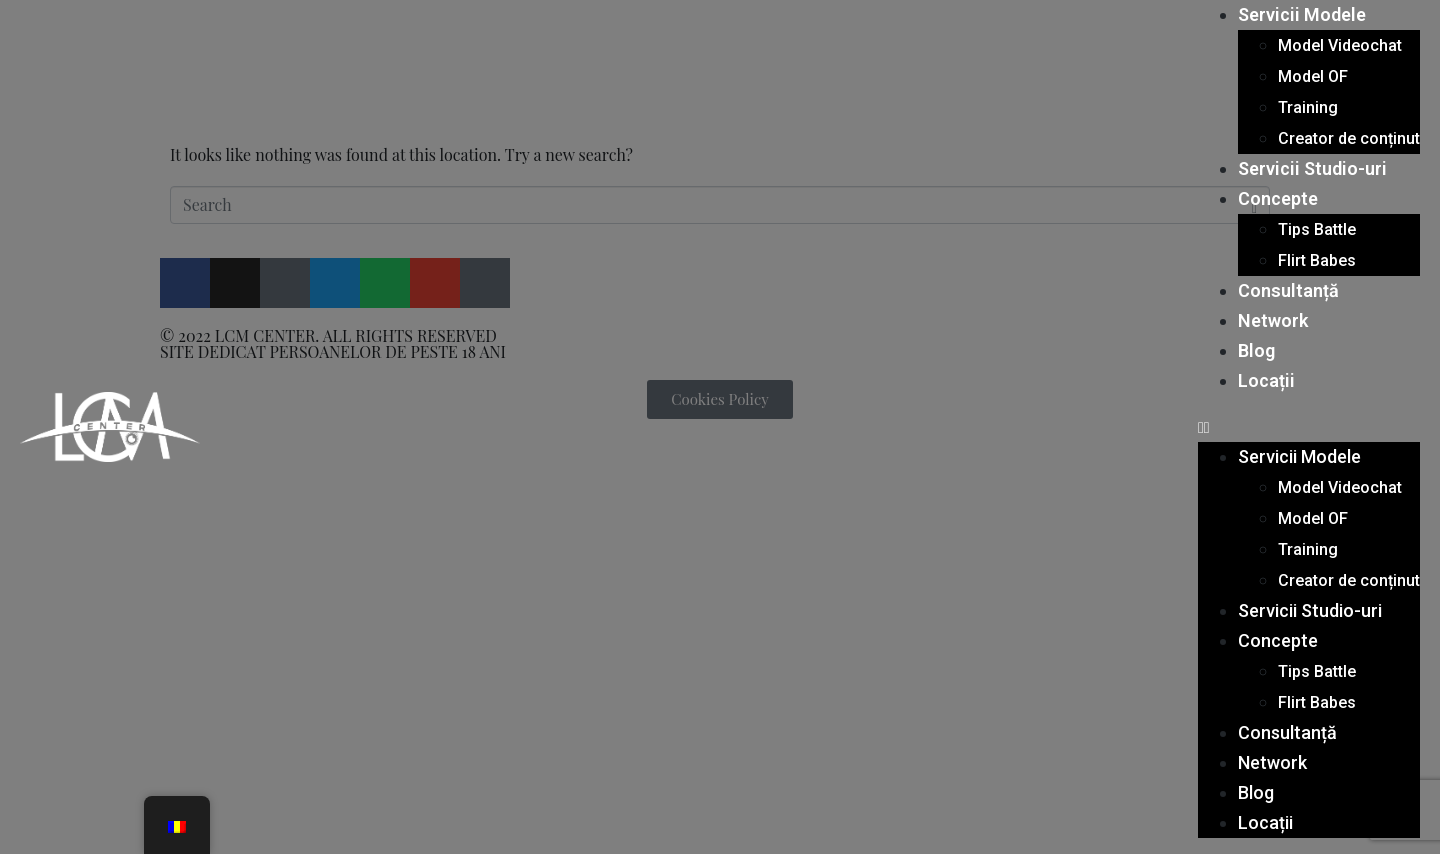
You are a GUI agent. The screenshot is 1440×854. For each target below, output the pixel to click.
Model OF (1313, 76)
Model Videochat (1340, 45)
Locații (1266, 380)
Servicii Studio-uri (1312, 168)
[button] (1309, 427)
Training (1308, 107)
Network (1273, 320)
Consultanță (1288, 290)
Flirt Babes (1317, 260)
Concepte (1278, 198)
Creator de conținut (1349, 138)
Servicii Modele (1302, 14)
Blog (1256, 350)
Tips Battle (1317, 229)
